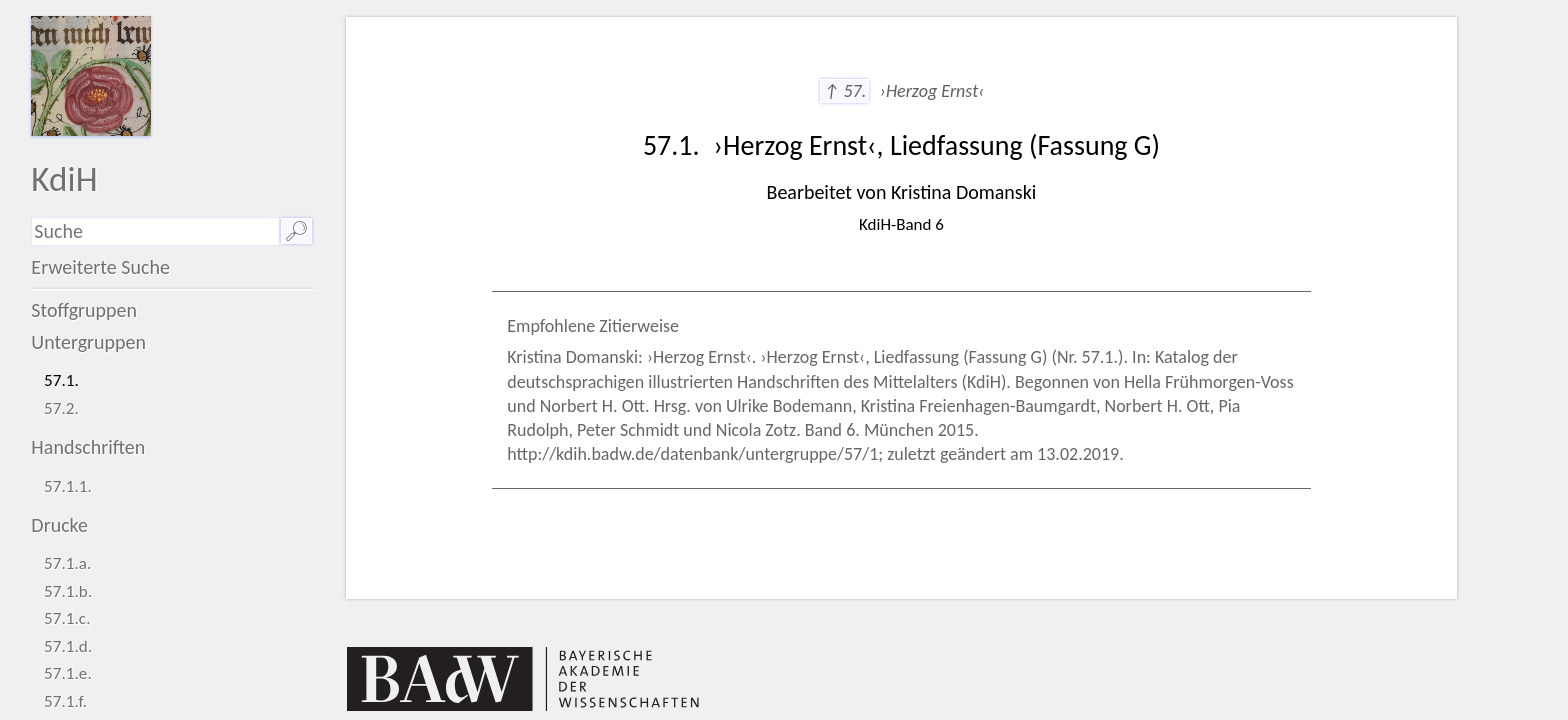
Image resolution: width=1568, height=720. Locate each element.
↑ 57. (844, 91)
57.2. (61, 408)
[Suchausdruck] (155, 231)
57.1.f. (65, 701)
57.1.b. (68, 591)
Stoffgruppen (84, 310)
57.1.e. (68, 673)
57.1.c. (67, 618)
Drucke (59, 525)
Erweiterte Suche (100, 267)
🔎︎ (296, 231)
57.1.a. (67, 563)
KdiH (64, 178)
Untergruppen (88, 342)
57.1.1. (68, 486)
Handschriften (88, 447)
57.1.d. (68, 646)
